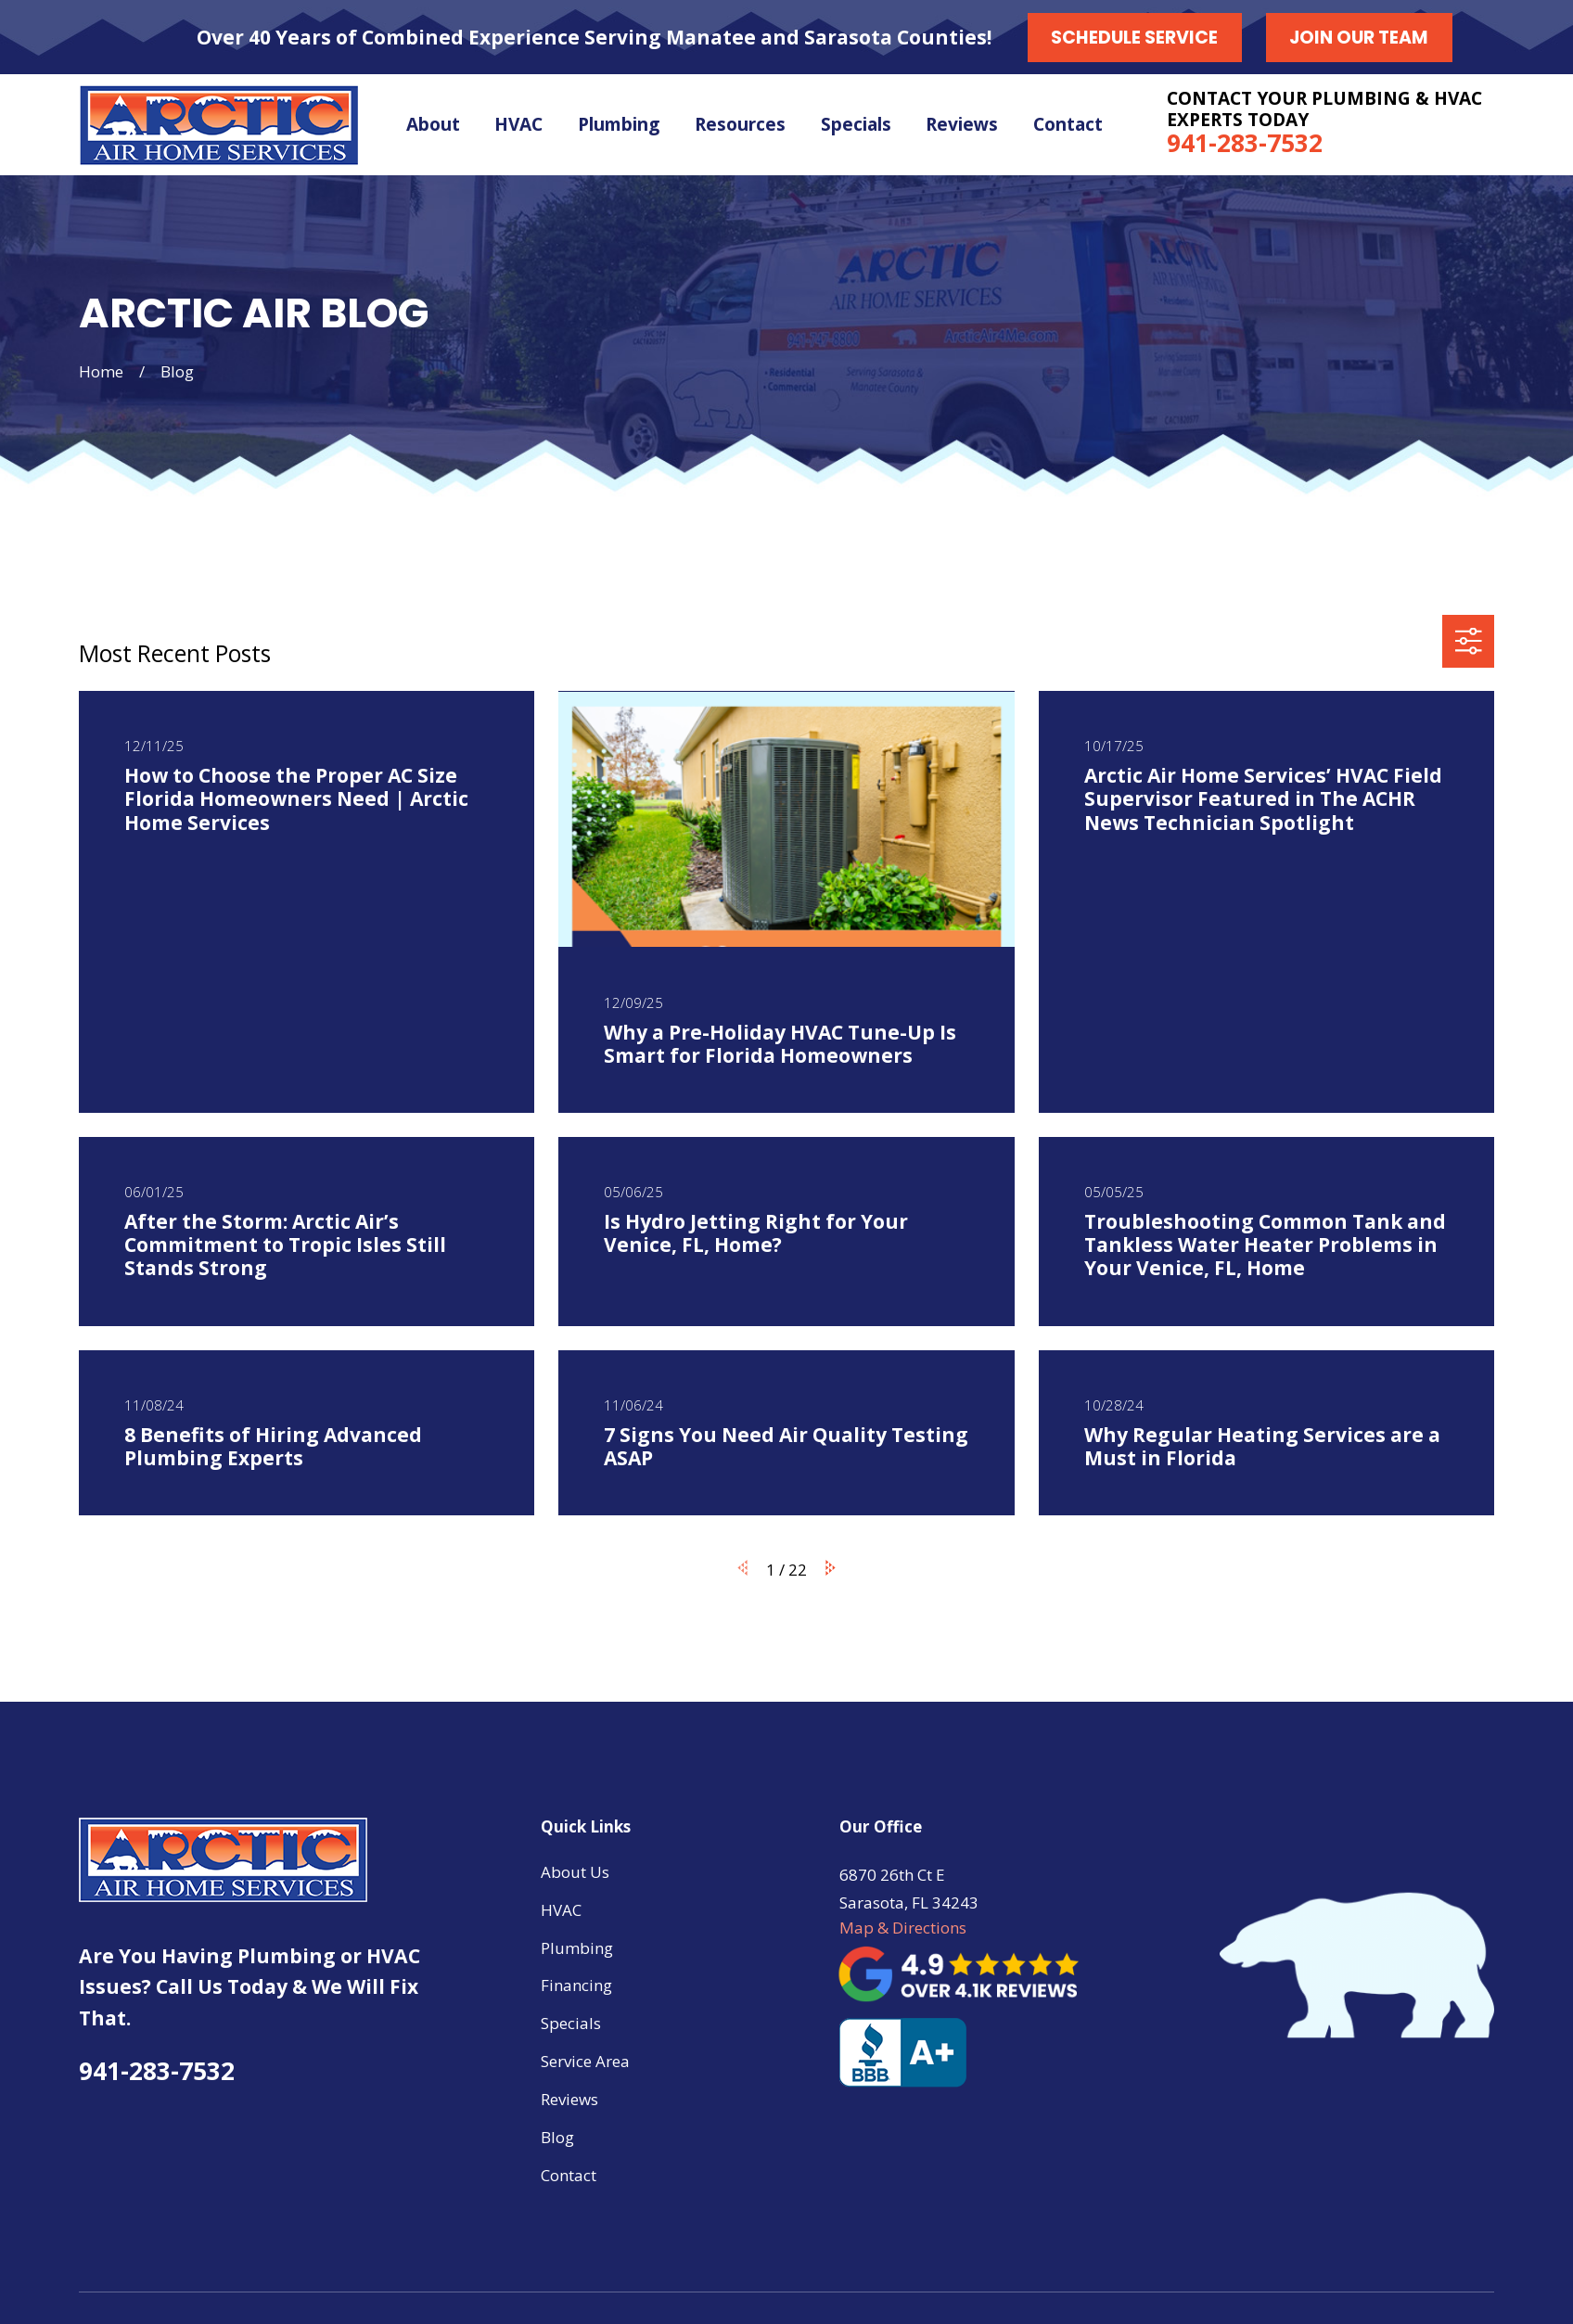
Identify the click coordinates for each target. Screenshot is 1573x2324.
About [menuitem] (433, 124)
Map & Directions (902, 1927)
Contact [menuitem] (1068, 124)
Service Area (585, 2061)
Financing (576, 1985)
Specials (571, 2023)
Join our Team (1358, 37)
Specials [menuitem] (856, 124)
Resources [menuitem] (740, 124)
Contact (568, 2175)
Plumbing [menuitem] (618, 124)
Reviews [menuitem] (962, 124)
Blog (557, 2137)
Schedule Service (1134, 37)
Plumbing (577, 1948)
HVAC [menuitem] (518, 124)
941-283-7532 (1245, 143)
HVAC (561, 1910)
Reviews (569, 2099)
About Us (575, 1872)
